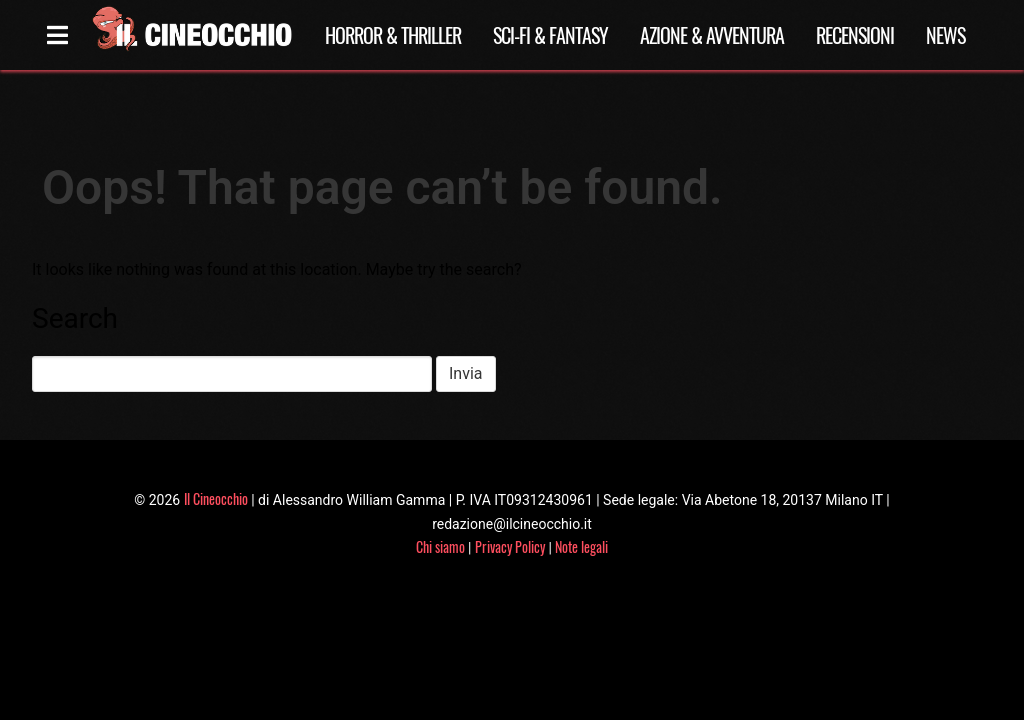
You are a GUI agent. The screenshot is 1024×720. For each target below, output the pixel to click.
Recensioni (855, 35)
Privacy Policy (510, 546)
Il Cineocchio (216, 498)
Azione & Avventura (712, 35)
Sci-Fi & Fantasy (550, 35)
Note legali (581, 546)
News (945, 35)
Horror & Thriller (393, 35)
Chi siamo (440, 546)
